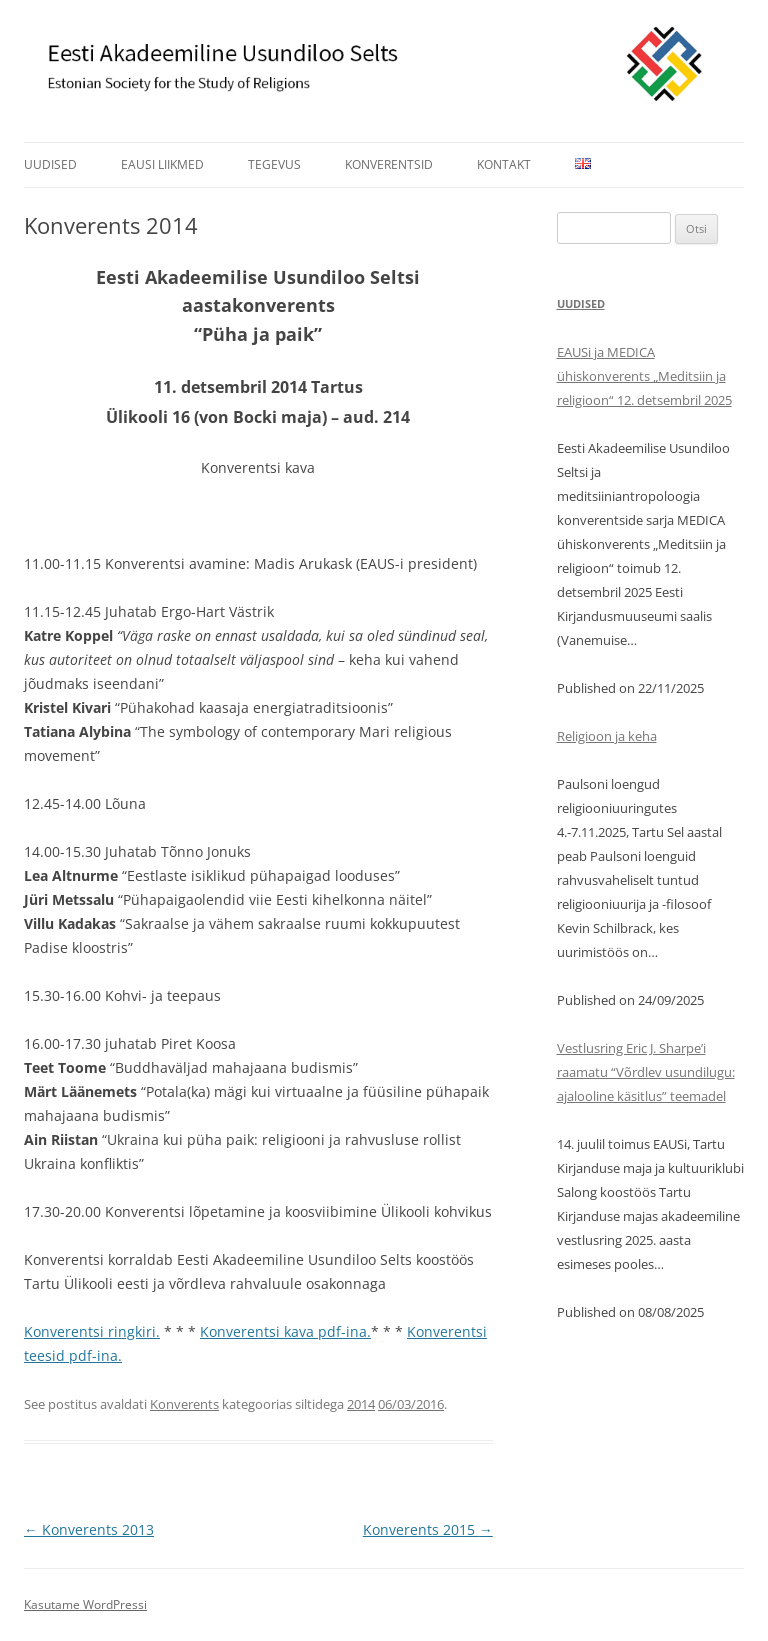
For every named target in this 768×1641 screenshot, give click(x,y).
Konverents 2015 (428, 1529)
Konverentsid (389, 164)
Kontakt (504, 164)
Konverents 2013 (89, 1529)
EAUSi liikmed (162, 164)
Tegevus (274, 164)
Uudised (50, 164)
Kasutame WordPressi (85, 1604)
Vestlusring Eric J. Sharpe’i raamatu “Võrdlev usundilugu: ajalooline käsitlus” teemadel (646, 1072)
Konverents (184, 1404)
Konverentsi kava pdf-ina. (285, 1331)
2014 (361, 1404)
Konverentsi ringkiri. (92, 1331)
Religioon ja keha (607, 736)
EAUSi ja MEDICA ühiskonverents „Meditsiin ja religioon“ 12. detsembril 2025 (644, 376)
